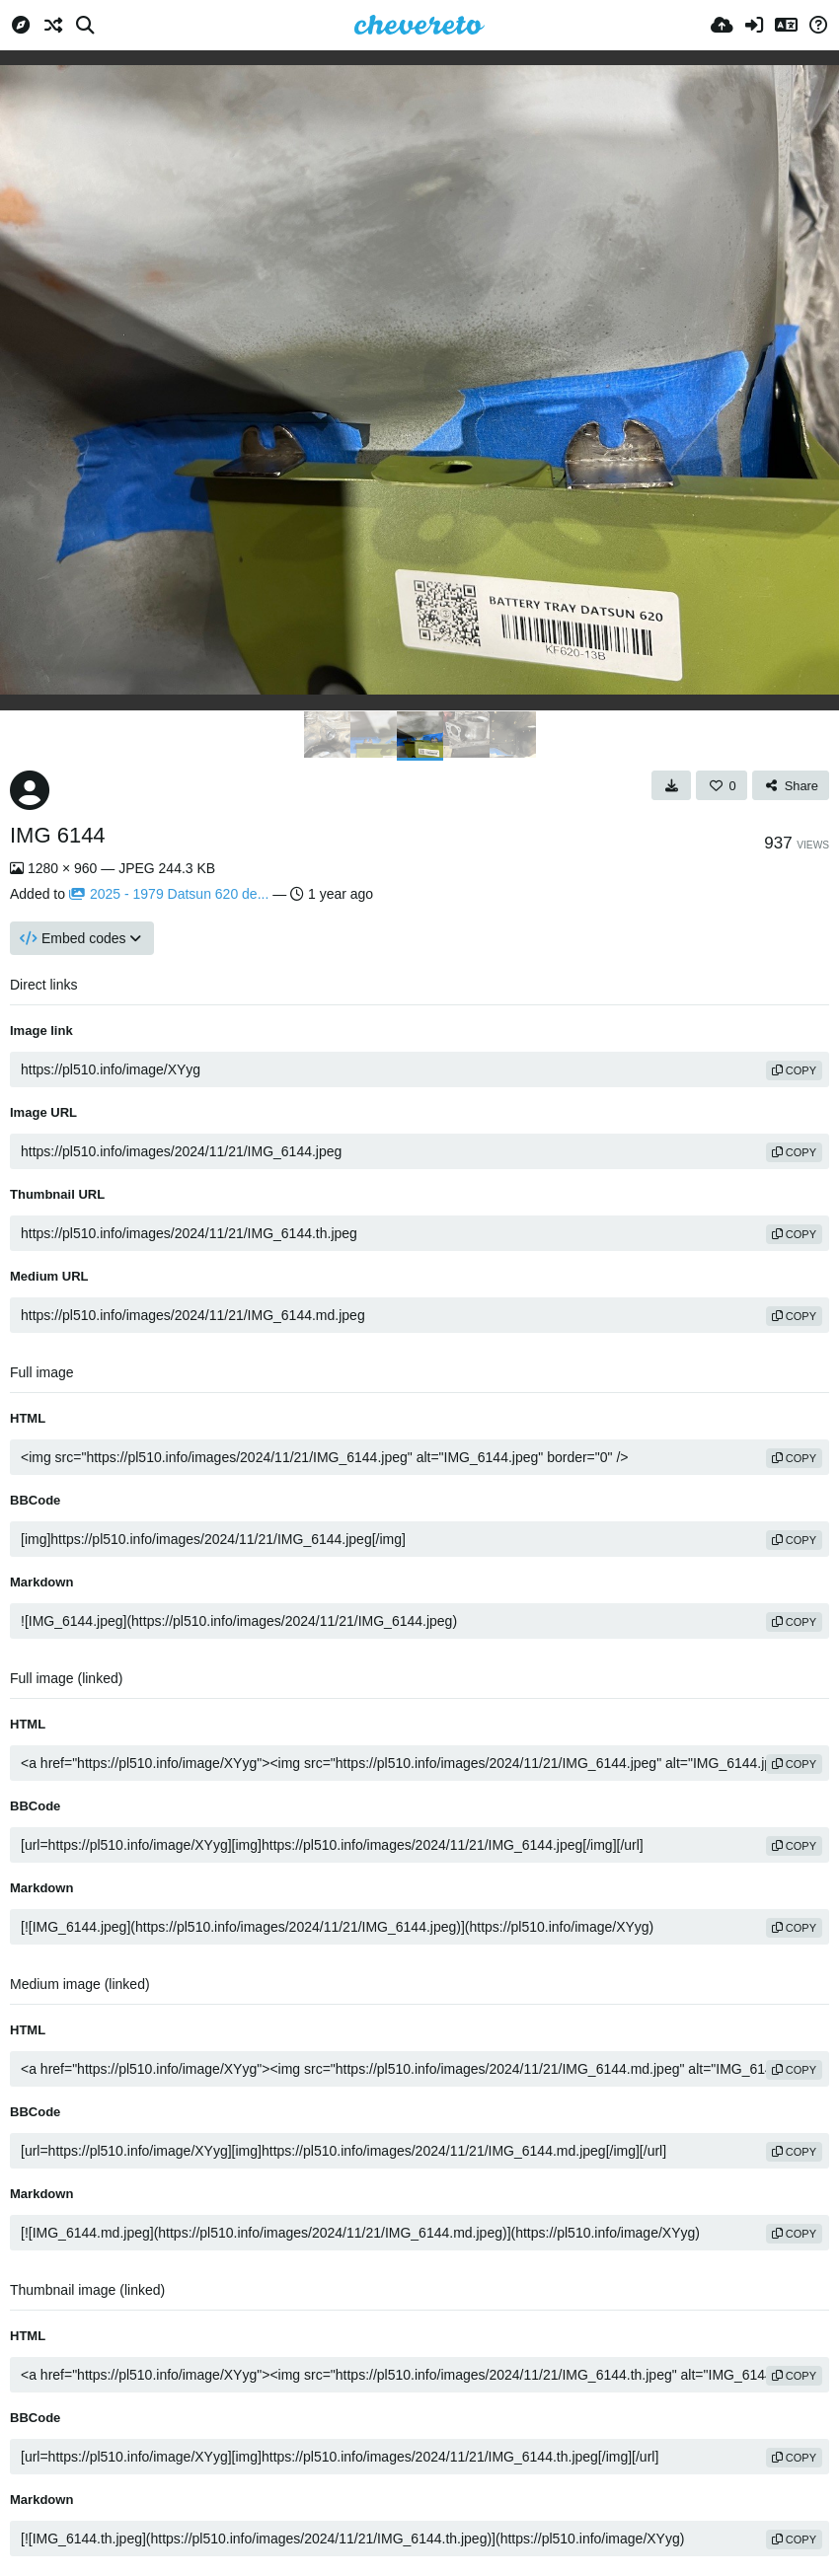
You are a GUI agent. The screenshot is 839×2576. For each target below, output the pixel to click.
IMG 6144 (58, 835)
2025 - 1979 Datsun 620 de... (168, 894)
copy (794, 1070)
